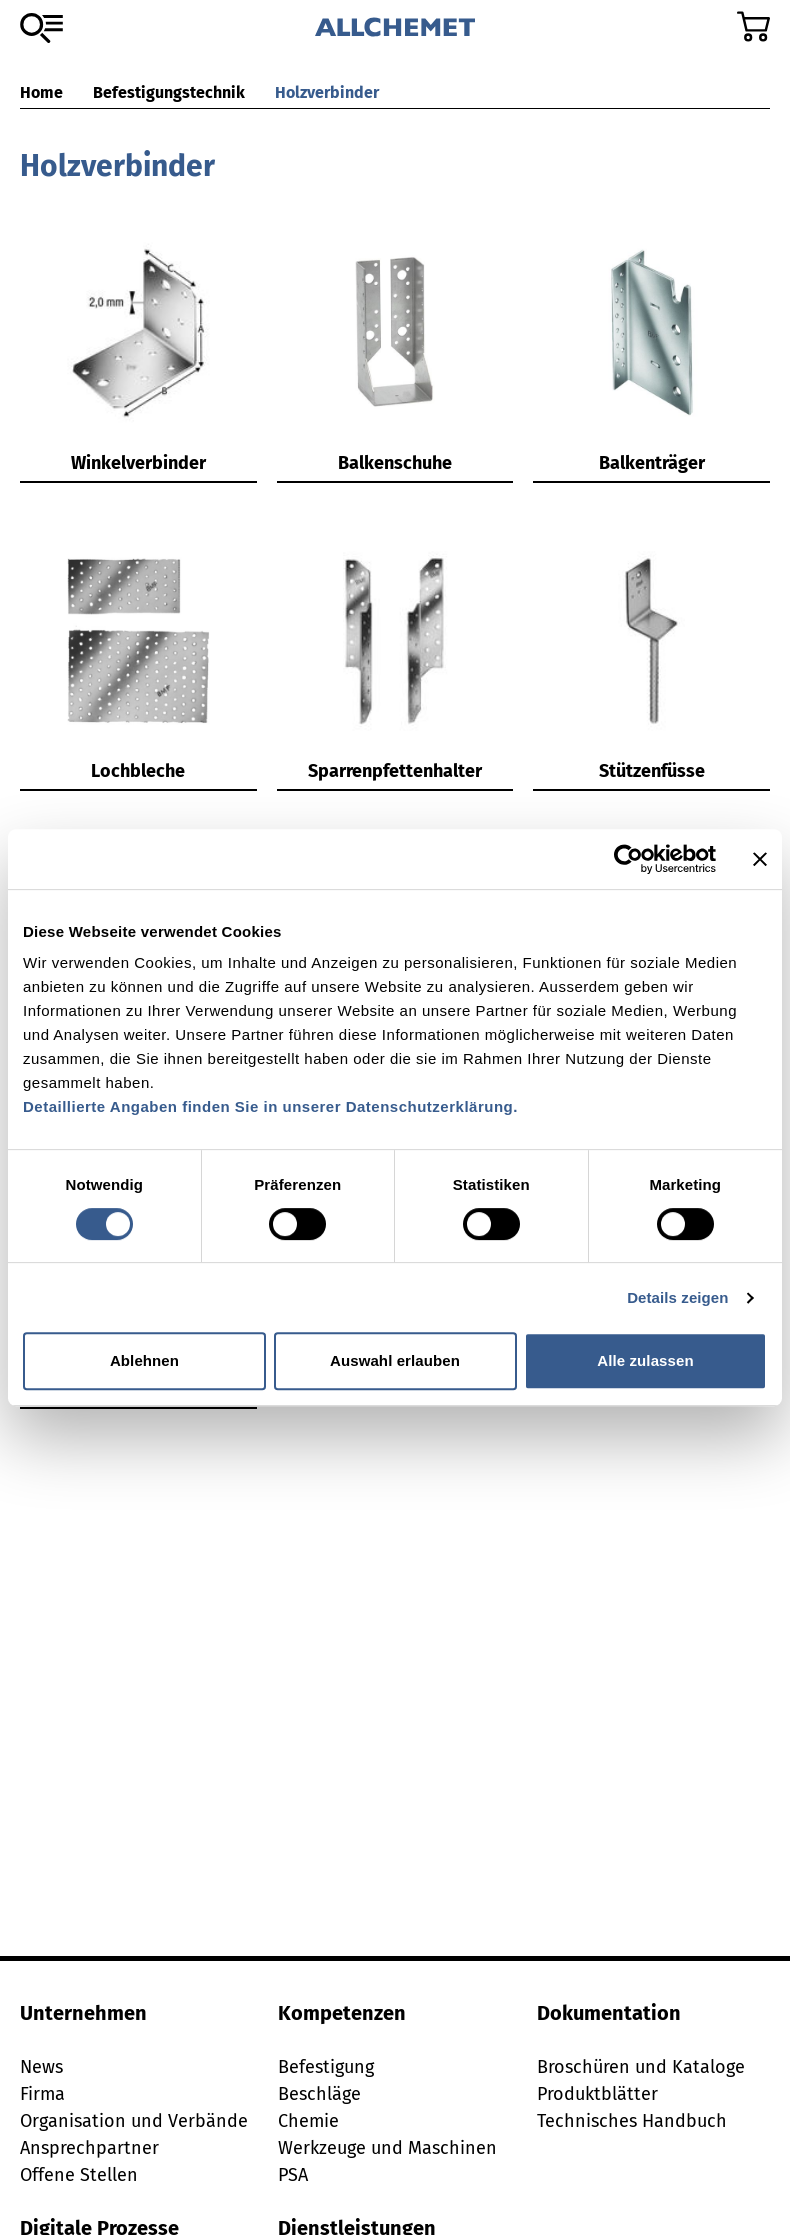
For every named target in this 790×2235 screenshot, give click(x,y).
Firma (42, 2094)
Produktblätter (597, 2094)
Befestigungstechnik (169, 92)
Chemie (308, 2121)
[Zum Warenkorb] (753, 26)
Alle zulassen (645, 1360)
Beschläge (319, 2094)
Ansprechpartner (89, 2148)
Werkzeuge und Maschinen (387, 2148)
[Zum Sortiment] (41, 28)
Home (41, 92)
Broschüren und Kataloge (641, 2067)
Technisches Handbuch (632, 2121)
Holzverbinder (327, 92)
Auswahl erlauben (395, 1360)
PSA (293, 2175)
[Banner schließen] (760, 859)
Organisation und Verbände (134, 2121)
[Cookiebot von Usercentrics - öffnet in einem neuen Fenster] (628, 859)
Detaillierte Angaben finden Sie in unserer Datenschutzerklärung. (270, 1106)
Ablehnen (144, 1360)
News (41, 2067)
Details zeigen (677, 1297)
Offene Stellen (79, 2175)
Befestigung (326, 2067)
